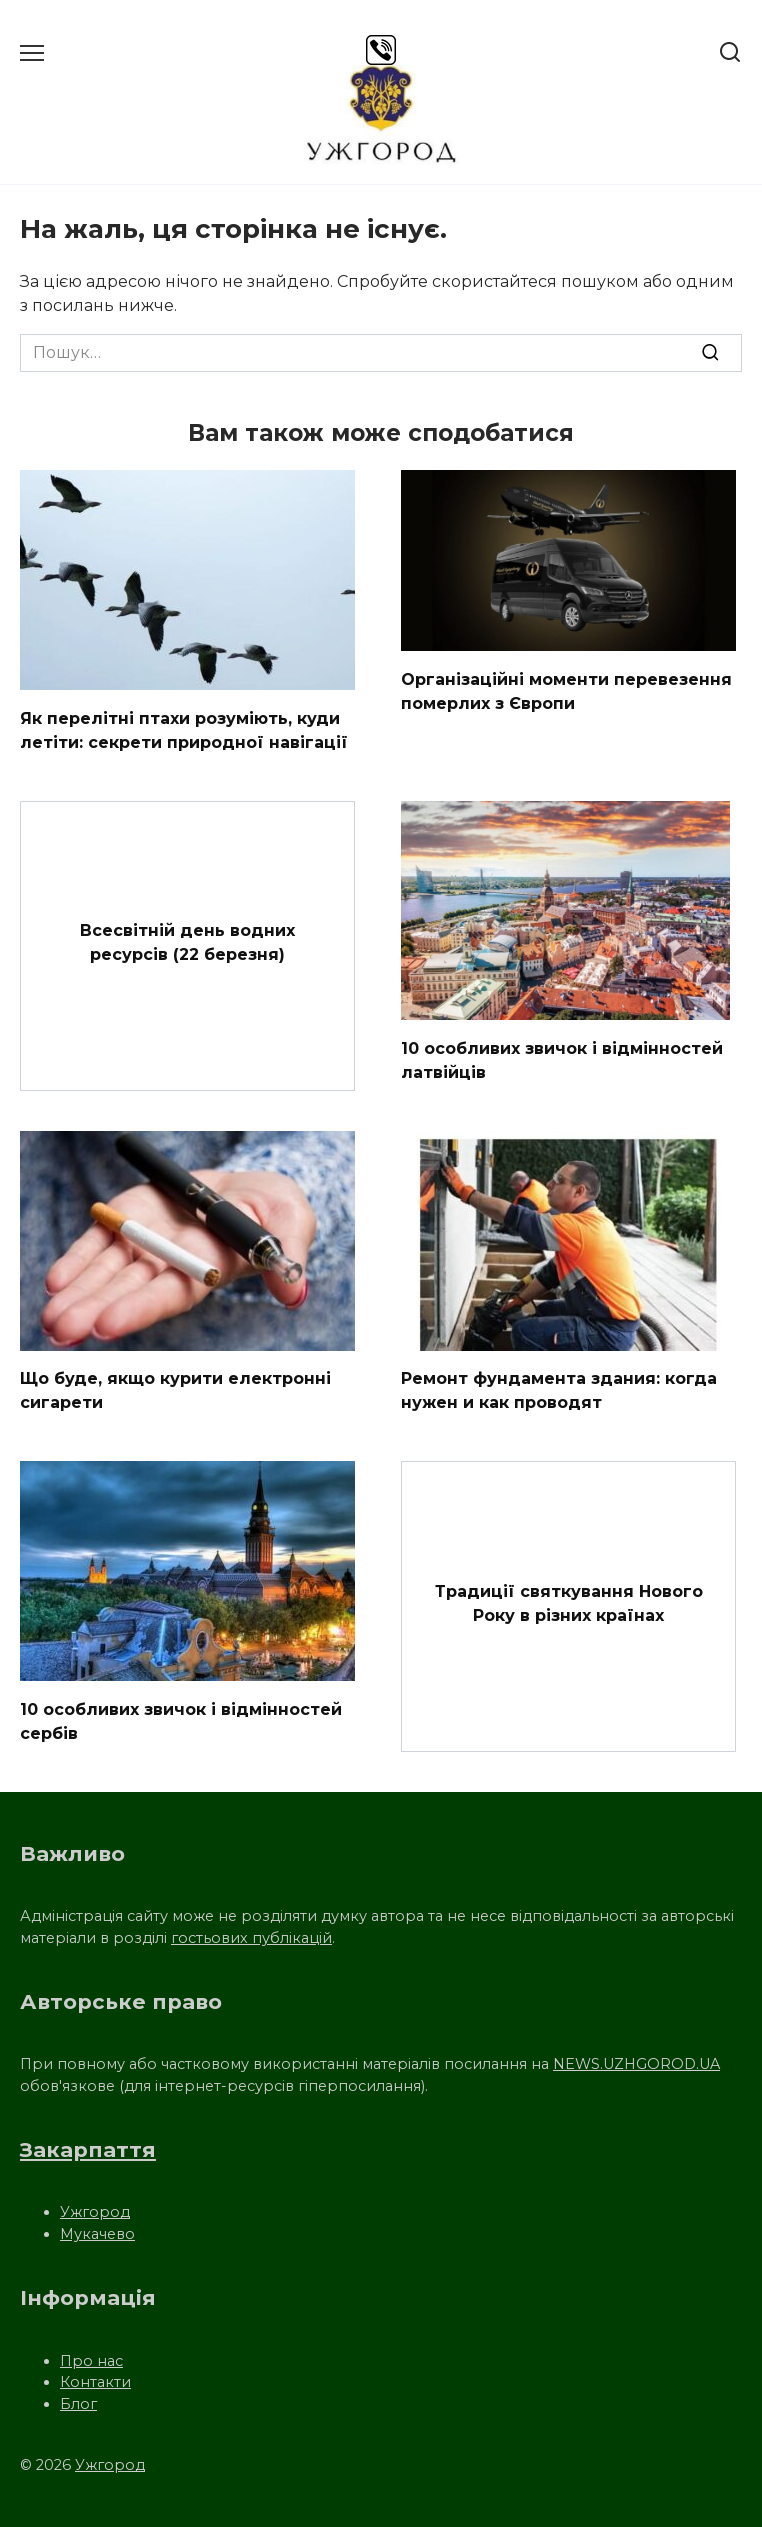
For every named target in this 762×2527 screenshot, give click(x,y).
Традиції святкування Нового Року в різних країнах (569, 1602)
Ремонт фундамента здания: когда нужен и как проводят (559, 1390)
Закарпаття (88, 2149)
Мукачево (97, 2234)
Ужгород (95, 2212)
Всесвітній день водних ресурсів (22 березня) (187, 941)
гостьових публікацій (251, 1938)
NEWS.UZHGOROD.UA (636, 2064)
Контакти (95, 2382)
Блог (78, 2404)
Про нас (91, 2361)
